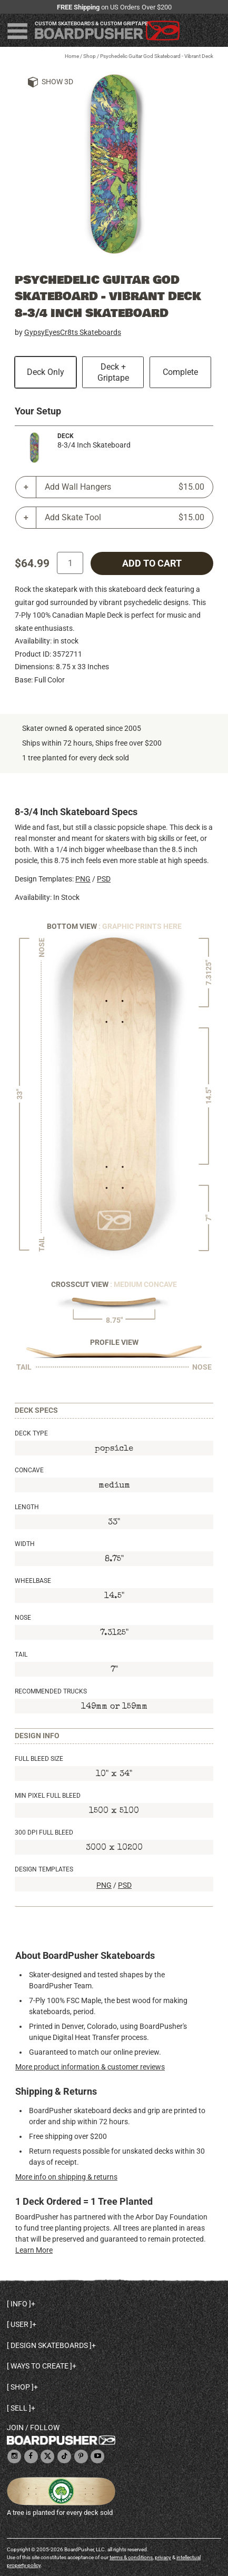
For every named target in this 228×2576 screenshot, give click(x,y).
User (19, 2324)
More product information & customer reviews (90, 2067)
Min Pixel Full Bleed (48, 1795)
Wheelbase (33, 1580)
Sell (19, 2408)
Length (27, 1507)
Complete (180, 372)
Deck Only (45, 372)
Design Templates (44, 1869)
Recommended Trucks (51, 1691)
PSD (104, 879)
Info (19, 2304)
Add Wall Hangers (124, 487)
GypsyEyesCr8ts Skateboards (72, 332)
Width (25, 1544)
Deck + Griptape (113, 372)
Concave (29, 1470)
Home (72, 56)
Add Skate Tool (124, 517)
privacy (163, 2557)
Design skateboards (49, 2345)
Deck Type (31, 1433)
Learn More (34, 2250)
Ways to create (39, 2366)
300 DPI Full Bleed (44, 1832)
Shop (89, 56)
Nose (23, 1617)
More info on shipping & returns (66, 2177)
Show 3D (57, 81)
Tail (21, 1654)
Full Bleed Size (39, 1758)
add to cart (152, 563)
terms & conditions (131, 2557)
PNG (83, 879)
